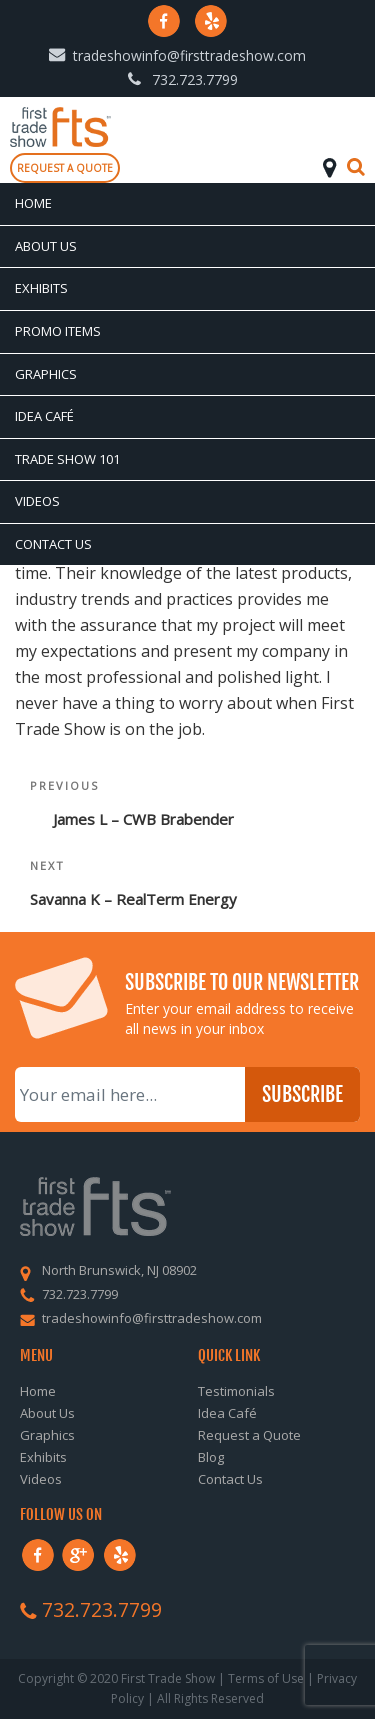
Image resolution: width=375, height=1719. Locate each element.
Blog (211, 1457)
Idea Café (44, 416)
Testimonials (236, 1391)
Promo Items (58, 331)
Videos (37, 501)
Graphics (46, 374)
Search (356, 167)
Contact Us (53, 544)
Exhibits (41, 288)
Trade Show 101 (67, 459)
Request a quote (65, 168)
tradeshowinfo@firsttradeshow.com (189, 55)
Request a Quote (249, 1435)
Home (33, 203)
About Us (46, 246)
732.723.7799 (195, 79)
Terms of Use (266, 1678)
